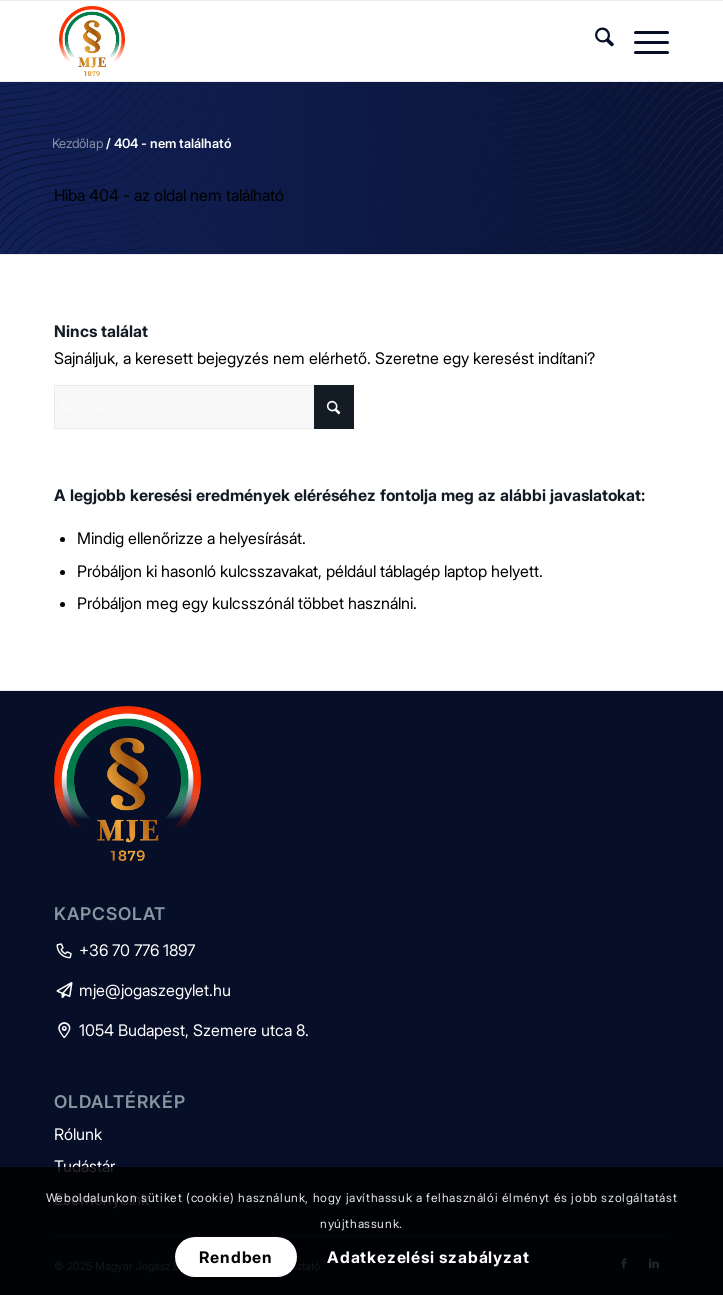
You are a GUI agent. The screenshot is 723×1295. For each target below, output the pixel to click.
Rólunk (78, 1134)
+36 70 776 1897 (124, 950)
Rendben (236, 1257)
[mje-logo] (300, 41)
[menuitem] (594, 41)
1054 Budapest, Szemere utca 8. (181, 1030)
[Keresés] (594, 41)
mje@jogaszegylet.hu (142, 990)
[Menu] (641, 41)
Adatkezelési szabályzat (428, 1257)
